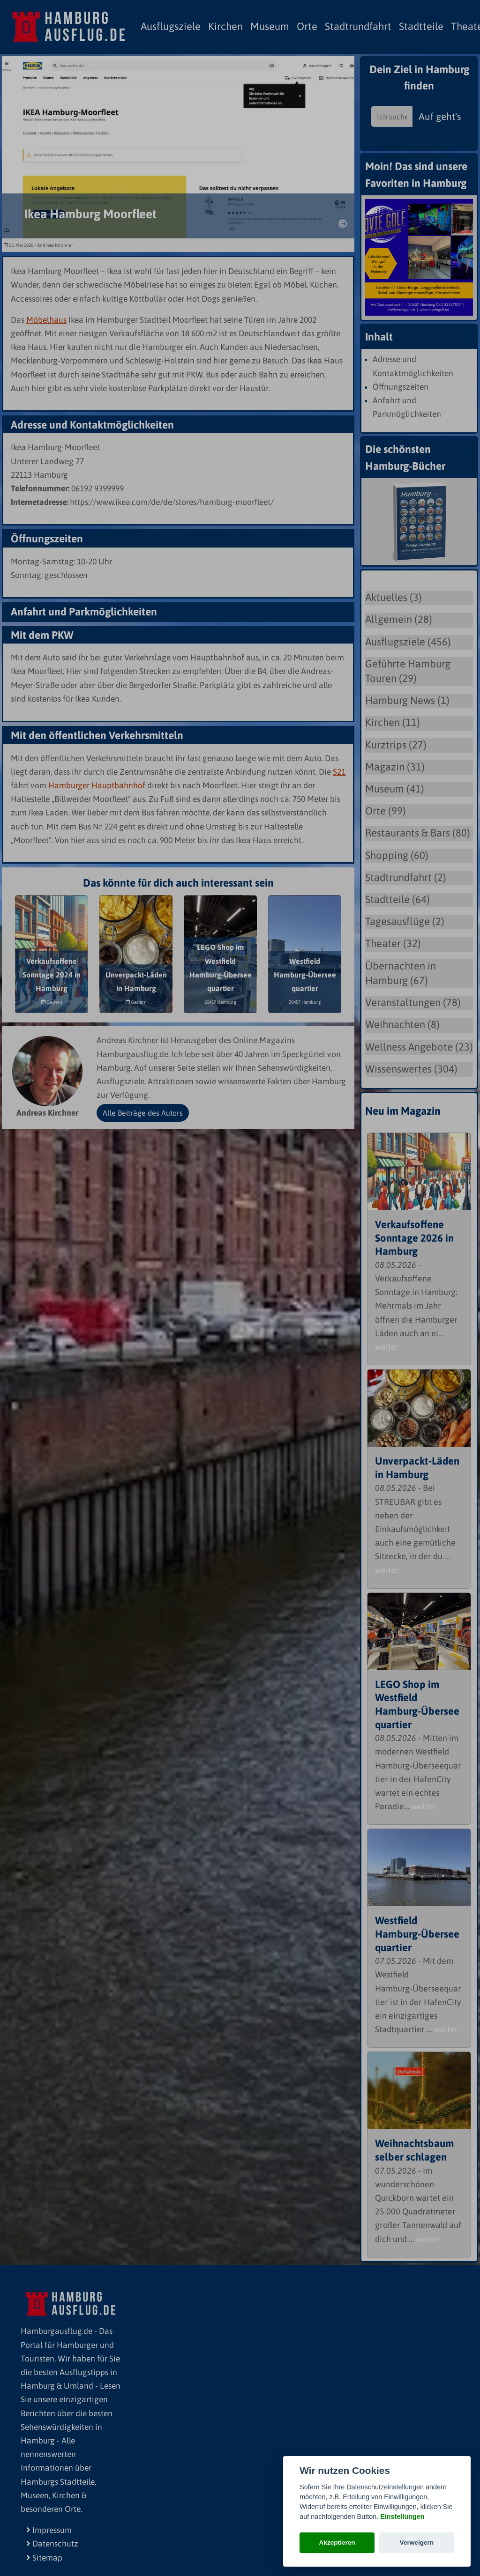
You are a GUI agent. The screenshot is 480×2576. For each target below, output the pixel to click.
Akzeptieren (337, 2542)
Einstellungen (402, 2516)
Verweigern (417, 2542)
